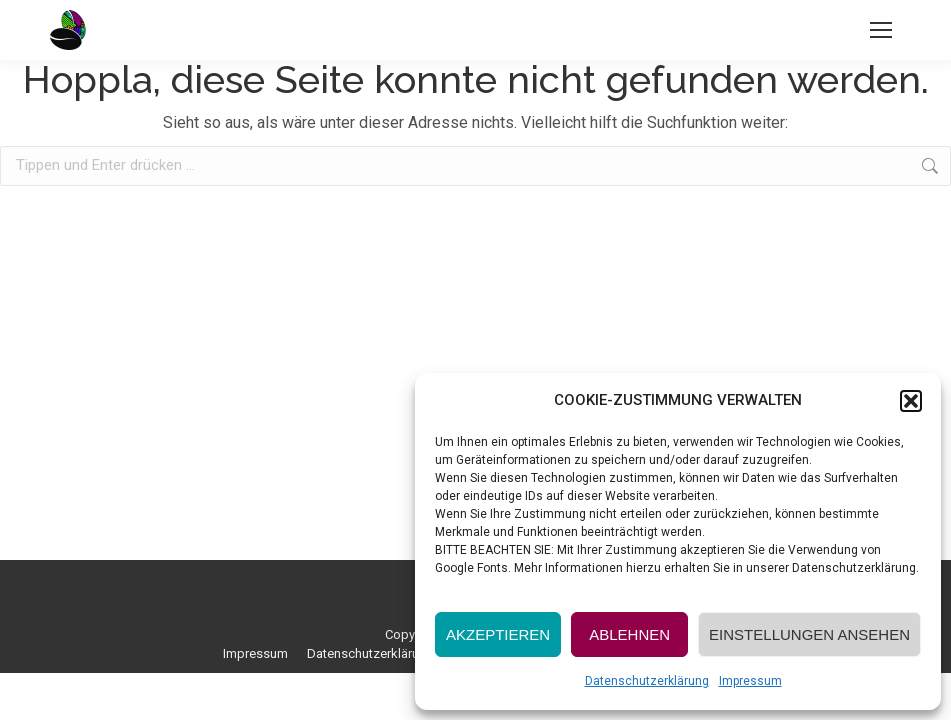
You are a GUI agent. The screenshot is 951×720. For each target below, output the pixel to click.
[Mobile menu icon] (881, 30)
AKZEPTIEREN (498, 634)
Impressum (750, 681)
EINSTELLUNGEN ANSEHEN (809, 634)
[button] (911, 401)
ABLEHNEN (629, 634)
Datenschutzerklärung (647, 681)
